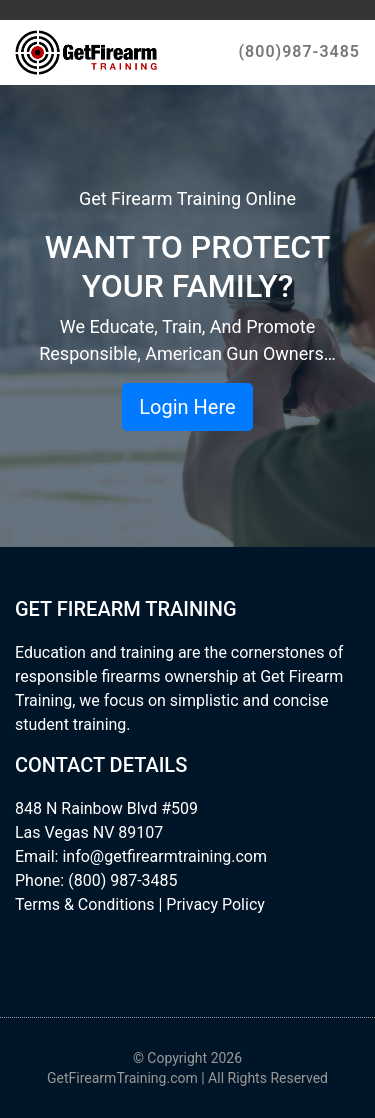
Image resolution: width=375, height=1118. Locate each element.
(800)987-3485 (299, 51)
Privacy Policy (215, 904)
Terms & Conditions (85, 904)
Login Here (187, 407)
